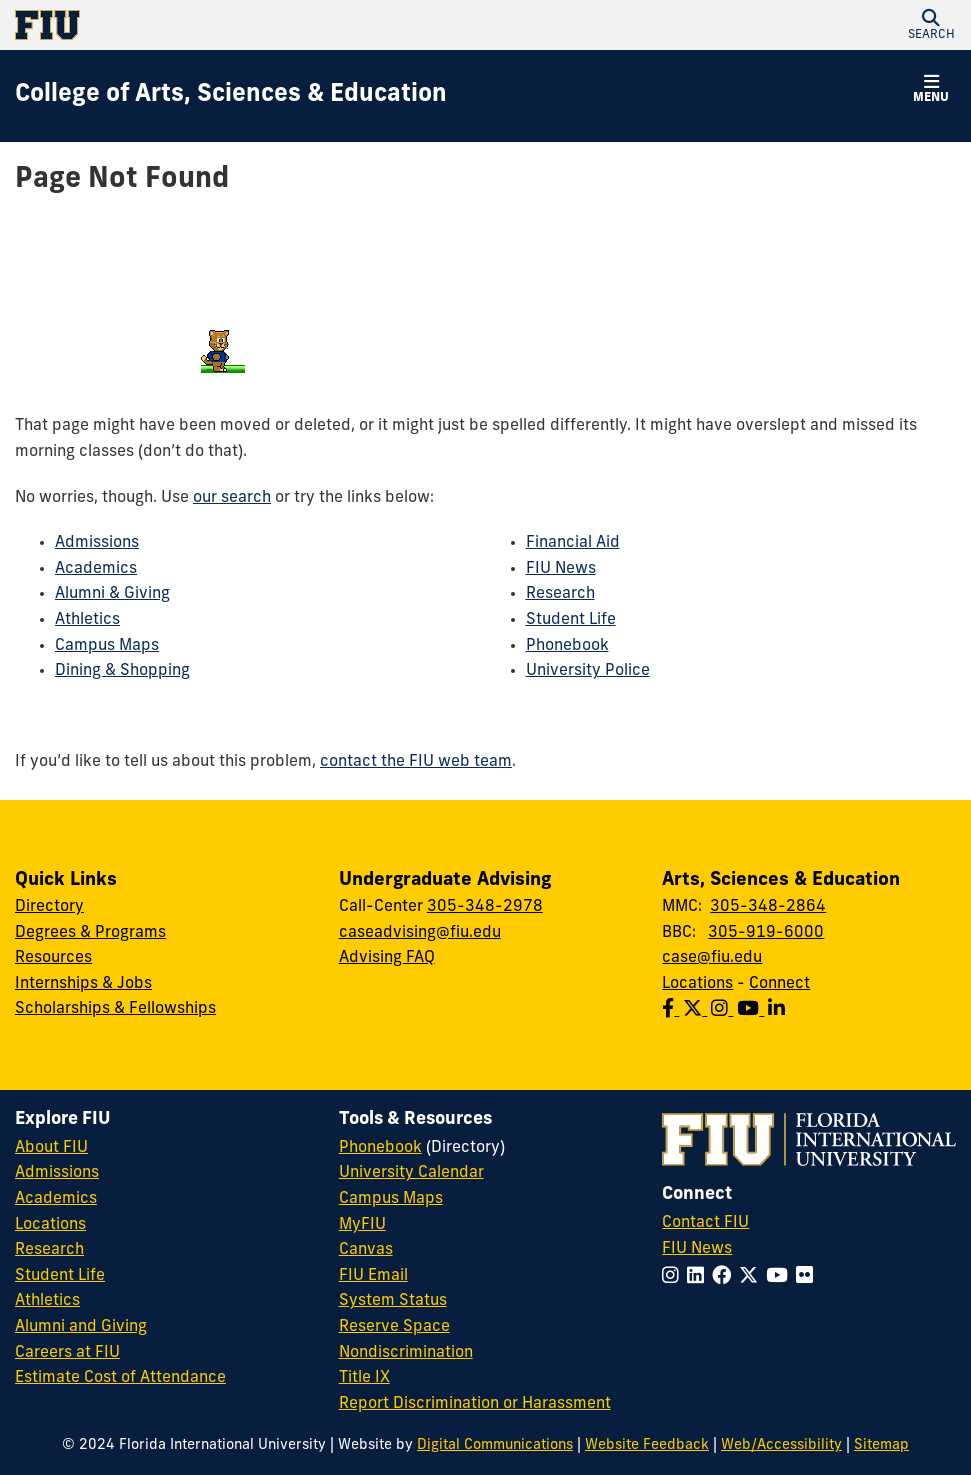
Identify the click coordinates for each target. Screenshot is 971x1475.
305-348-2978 (485, 907)
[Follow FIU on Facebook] (725, 1277)
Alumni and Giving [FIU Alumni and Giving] (81, 1327)
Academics (96, 569)
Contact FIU (705, 1223)
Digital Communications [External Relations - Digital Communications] (495, 1445)
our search (232, 498)
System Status (393, 1301)
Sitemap (881, 1445)
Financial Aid (573, 543)
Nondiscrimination (406, 1353)
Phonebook (567, 646)
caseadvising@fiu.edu (420, 933)
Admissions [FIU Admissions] (57, 1173)
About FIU (51, 1148)
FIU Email (373, 1276)
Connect (779, 984)
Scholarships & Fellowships (115, 1009)
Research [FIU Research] (49, 1250)
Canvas (366, 1250)
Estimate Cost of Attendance (120, 1378)
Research (560, 594)
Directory (49, 907)
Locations (697, 984)
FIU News (561, 569)
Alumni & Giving (112, 594)
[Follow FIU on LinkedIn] (699, 1277)
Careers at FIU (67, 1353)
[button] (931, 25)
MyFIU (362, 1225)
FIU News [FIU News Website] (697, 1249)
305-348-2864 (768, 907)
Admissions (97, 543)
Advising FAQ (387, 958)
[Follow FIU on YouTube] (781, 1277)
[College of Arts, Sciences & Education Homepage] (231, 96)
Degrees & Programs (90, 933)
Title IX (364, 1378)
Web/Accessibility (781, 1445)
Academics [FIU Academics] (56, 1199)
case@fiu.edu (712, 958)
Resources (53, 958)
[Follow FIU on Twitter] (752, 1277)
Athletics (87, 620)
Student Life (571, 620)
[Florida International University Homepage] (250, 25)
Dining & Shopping (122, 671)
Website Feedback (647, 1445)
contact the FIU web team (416, 762)
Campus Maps (107, 646)
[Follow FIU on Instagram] (674, 1277)
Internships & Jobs (83, 984)
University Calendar (411, 1173)
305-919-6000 (766, 933)
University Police (588, 671)
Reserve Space (394, 1327)
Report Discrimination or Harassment (475, 1404)
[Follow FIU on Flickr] (808, 1277)
